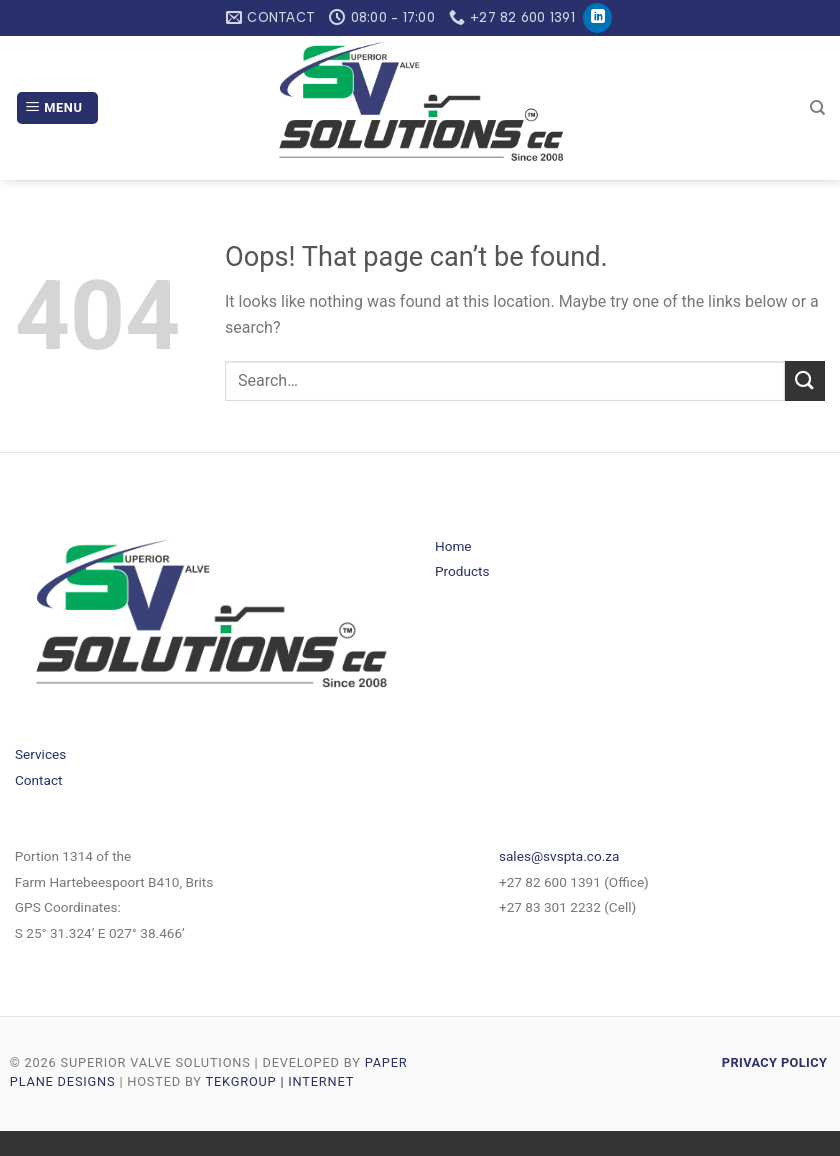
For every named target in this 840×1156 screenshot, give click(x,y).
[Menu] (57, 108)
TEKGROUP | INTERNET (280, 1081)
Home (453, 546)
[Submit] (805, 380)
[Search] (817, 108)
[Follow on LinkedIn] (597, 18)
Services (40, 754)
